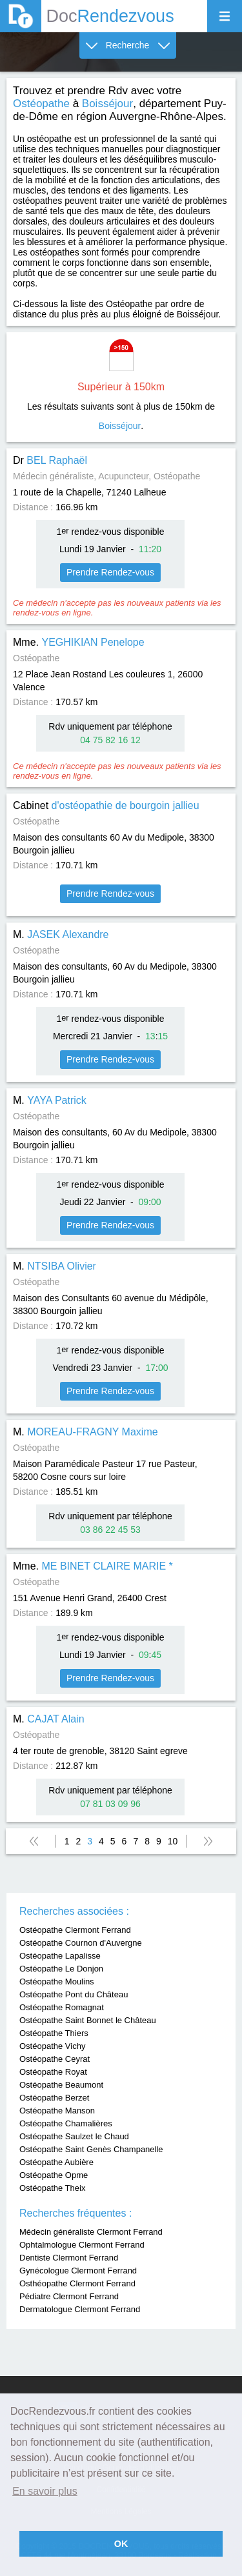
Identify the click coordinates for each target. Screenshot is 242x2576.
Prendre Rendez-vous (110, 572)
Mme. (79, 642)
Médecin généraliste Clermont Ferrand (91, 2232)
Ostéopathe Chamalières (65, 2123)
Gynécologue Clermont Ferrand (78, 2270)
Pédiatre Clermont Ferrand (69, 2296)
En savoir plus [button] (44, 2491)
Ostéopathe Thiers (53, 2033)
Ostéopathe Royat (53, 2072)
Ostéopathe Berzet (54, 2097)
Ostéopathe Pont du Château (73, 1994)
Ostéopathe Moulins (56, 1981)
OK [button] (121, 2544)
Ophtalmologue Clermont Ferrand (82, 2245)
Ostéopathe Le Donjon (61, 1968)
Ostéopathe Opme (53, 2175)
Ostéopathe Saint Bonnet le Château (87, 2020)
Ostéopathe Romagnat (61, 2007)
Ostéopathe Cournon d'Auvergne (80, 1943)
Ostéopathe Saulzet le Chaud (74, 2136)
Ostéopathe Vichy (52, 2046)
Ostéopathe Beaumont (61, 2085)
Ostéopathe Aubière (56, 2162)
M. (61, 934)
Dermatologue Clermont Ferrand (79, 2309)
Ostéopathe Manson (57, 2110)
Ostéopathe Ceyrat (54, 2059)
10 (173, 1841)
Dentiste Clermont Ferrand (68, 2257)
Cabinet (106, 805)
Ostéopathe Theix (52, 2188)
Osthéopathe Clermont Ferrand (77, 2283)
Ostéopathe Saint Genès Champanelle (91, 2149)
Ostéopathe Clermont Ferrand (75, 1930)
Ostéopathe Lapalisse (60, 1956)
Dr (50, 460)
